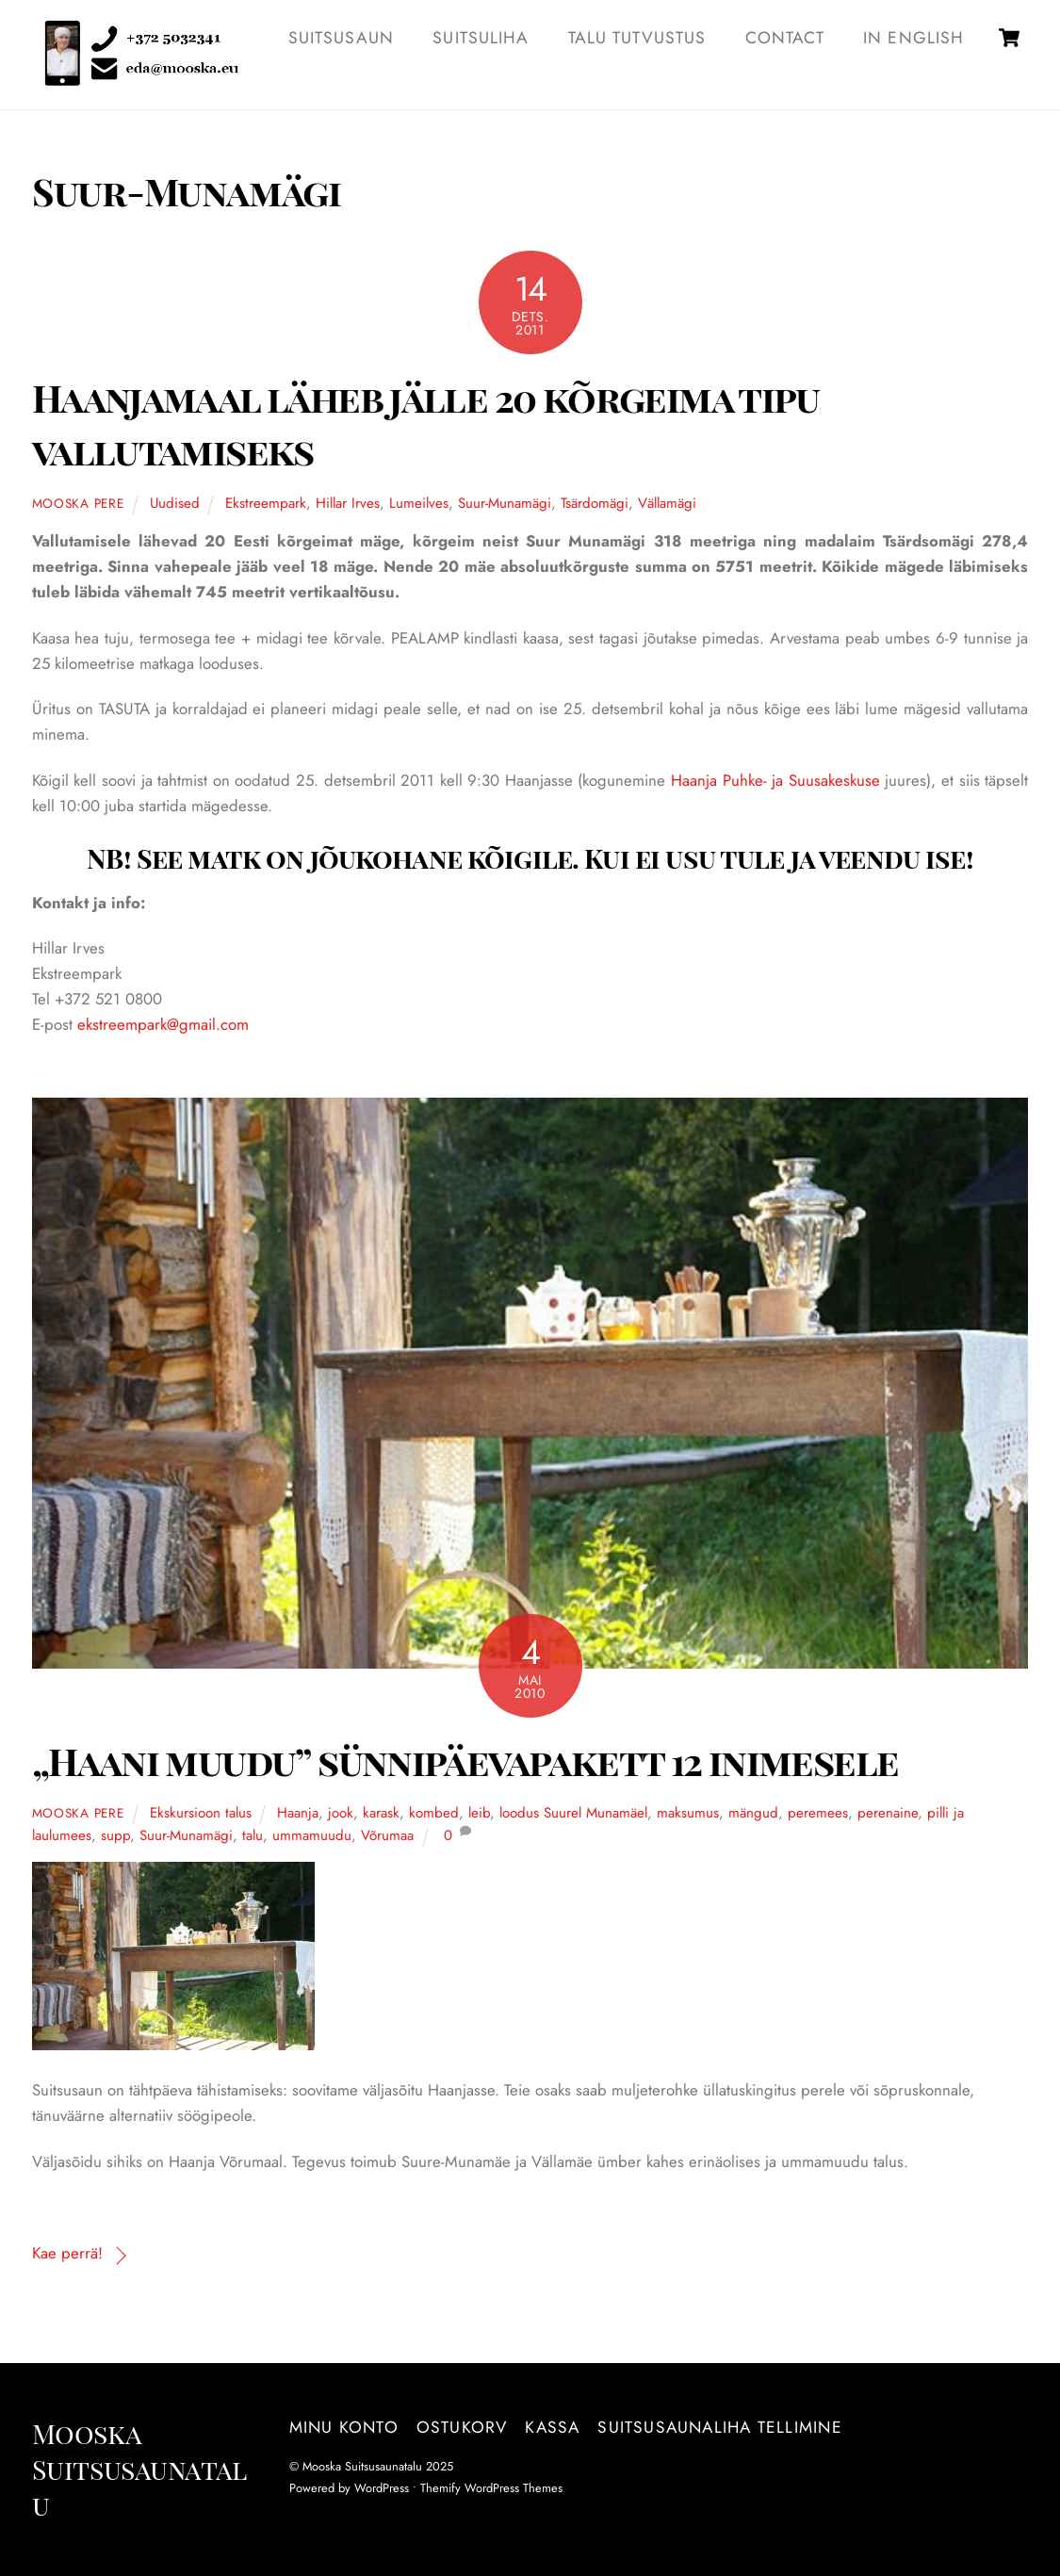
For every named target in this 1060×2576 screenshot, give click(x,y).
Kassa (552, 2428)
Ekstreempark (265, 504)
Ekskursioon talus (201, 1813)
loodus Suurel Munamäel (573, 1813)
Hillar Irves (348, 504)
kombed (434, 1813)
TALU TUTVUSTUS (637, 37)
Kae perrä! (67, 2253)
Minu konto (344, 2428)
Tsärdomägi (594, 504)
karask (381, 1813)
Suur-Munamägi (504, 504)
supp (115, 1836)
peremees (818, 1813)
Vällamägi (667, 504)
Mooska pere (78, 504)
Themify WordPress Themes (491, 2489)
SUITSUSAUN (341, 37)
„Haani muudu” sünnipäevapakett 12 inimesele (465, 1760)
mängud (753, 1813)
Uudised (175, 504)
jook (340, 1813)
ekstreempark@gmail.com (163, 1025)
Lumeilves (418, 504)
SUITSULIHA (480, 37)
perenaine (887, 1813)
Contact (784, 37)
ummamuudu (311, 1836)
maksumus (688, 1813)
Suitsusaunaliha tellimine (719, 2428)
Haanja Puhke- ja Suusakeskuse (778, 781)
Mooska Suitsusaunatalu (362, 2467)
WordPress (381, 2489)
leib (479, 1813)
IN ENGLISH (913, 37)
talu (252, 1836)
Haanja (297, 1813)
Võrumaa (387, 1836)
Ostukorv (462, 2428)
